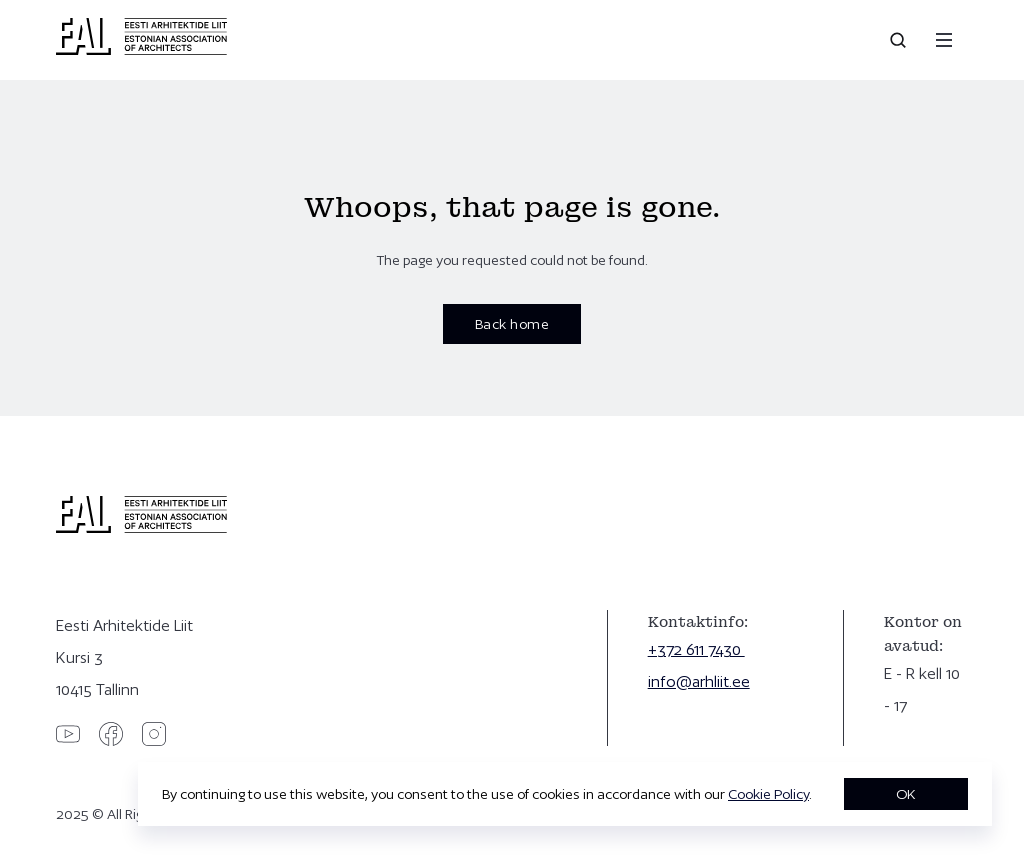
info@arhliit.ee (699, 681)
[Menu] (944, 40)
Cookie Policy (768, 794)
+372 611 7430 (696, 649)
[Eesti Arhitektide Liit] (141, 50)
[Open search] (900, 40)
